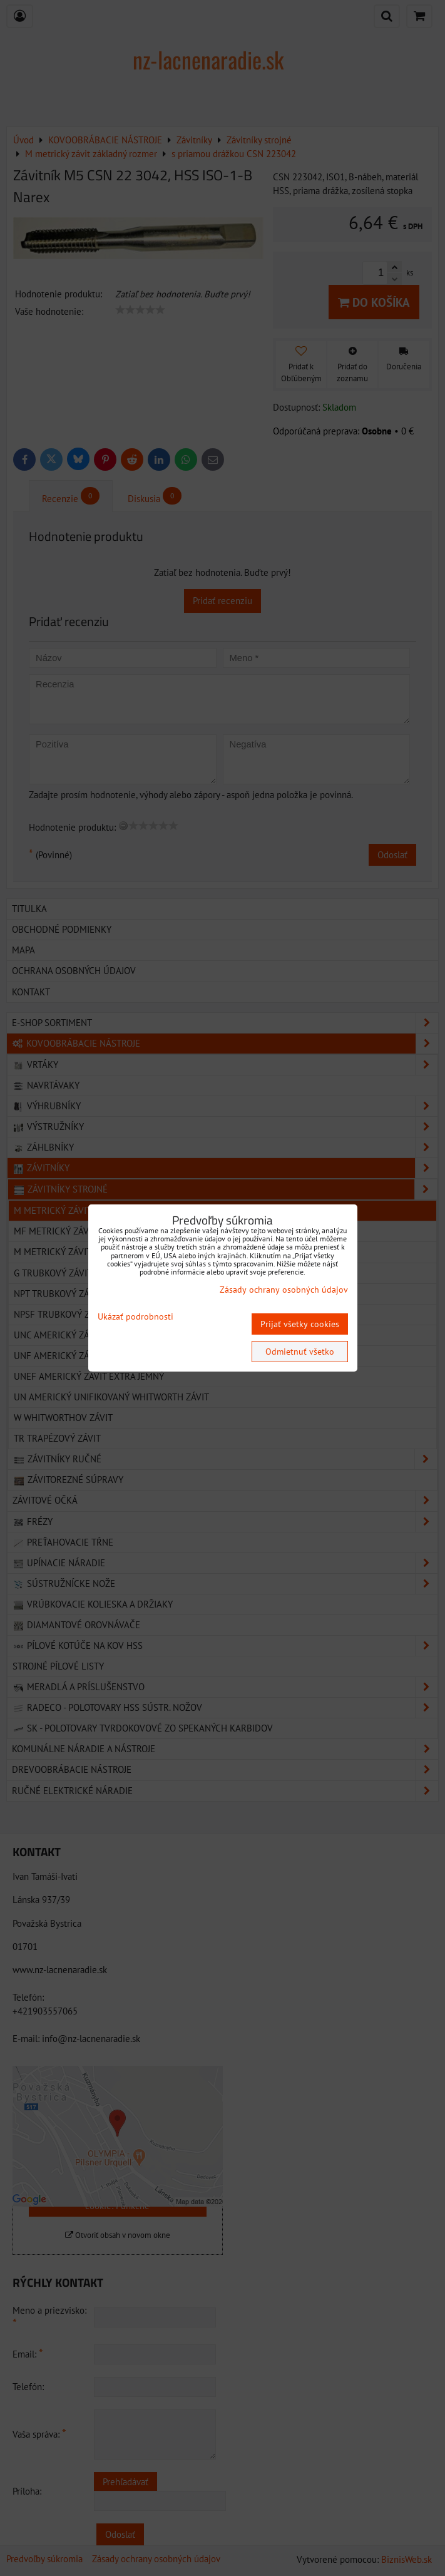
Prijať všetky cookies (299, 1324)
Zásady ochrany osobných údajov (284, 1289)
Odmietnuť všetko (299, 1351)
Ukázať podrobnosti (135, 1316)
